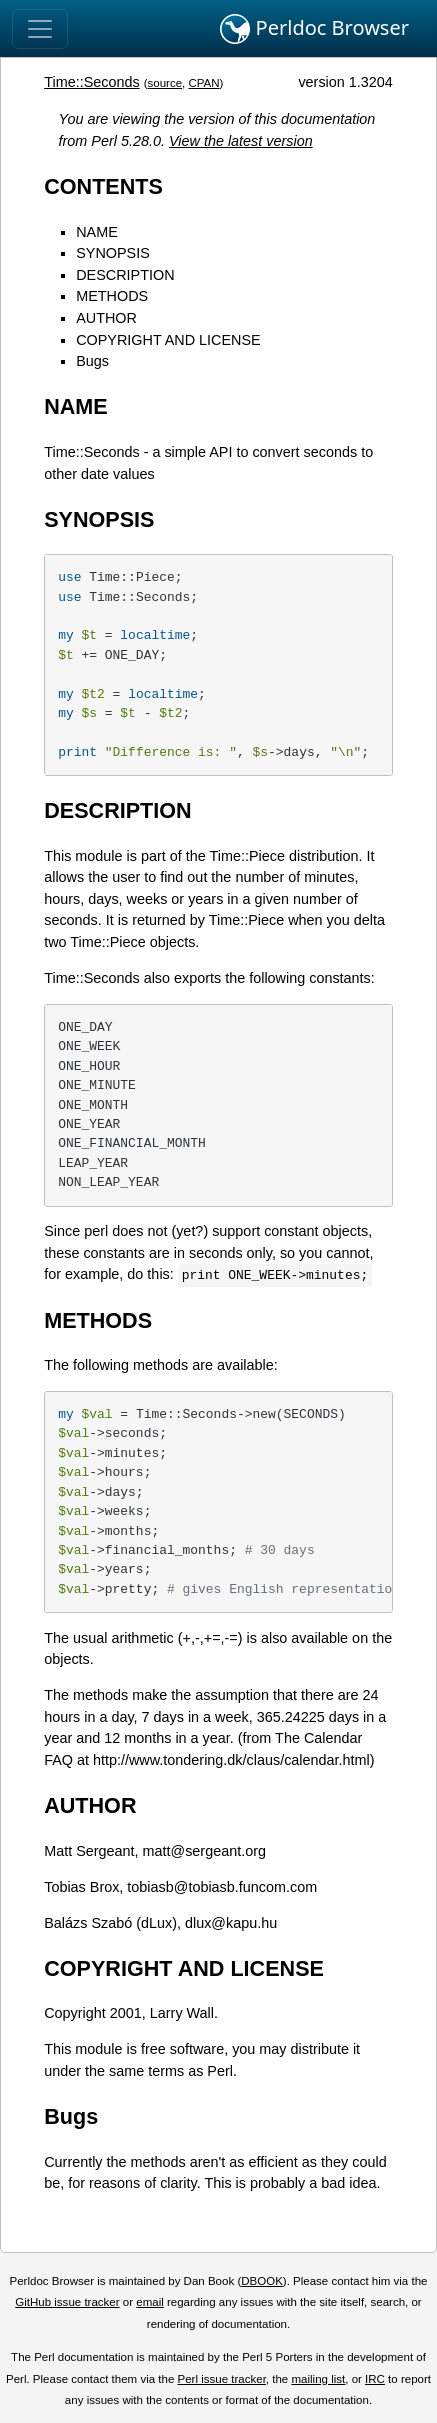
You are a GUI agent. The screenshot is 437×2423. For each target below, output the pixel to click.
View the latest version (241, 141)
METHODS (112, 296)
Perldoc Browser (314, 29)
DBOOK (262, 2281)
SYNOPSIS (113, 253)
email (150, 2302)
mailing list (318, 2379)
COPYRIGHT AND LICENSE (168, 340)
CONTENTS (103, 186)
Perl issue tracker (222, 2379)
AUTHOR (106, 318)
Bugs (92, 361)
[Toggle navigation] (40, 29)
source (164, 83)
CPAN (203, 83)
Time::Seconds (91, 82)
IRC (375, 2379)
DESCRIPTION (125, 275)
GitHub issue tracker (67, 2302)
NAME (97, 232)
